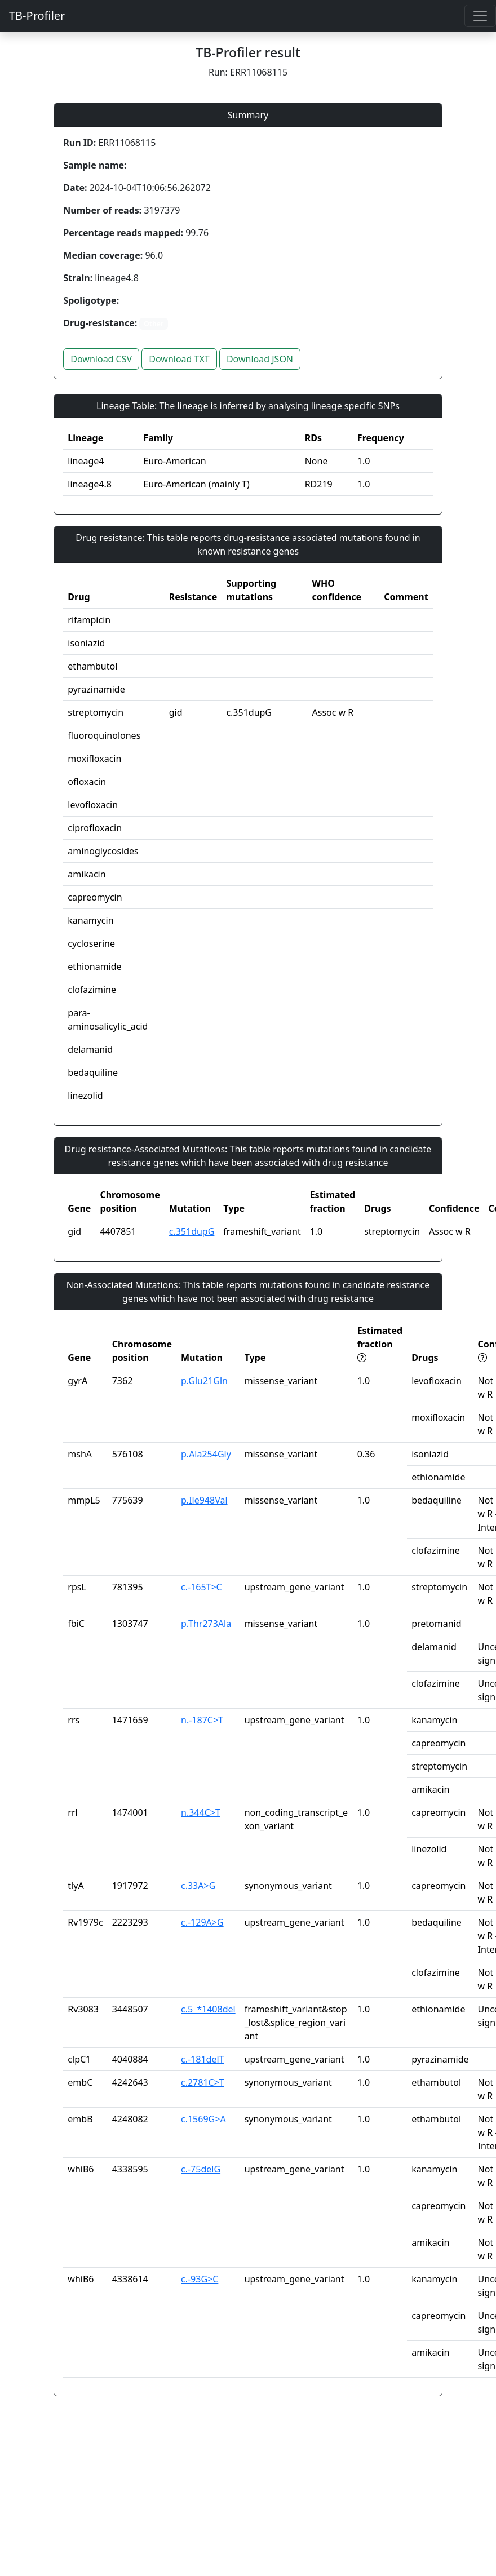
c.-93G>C (199, 2279)
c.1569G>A (203, 2119)
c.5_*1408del (208, 2009)
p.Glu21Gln (204, 1381)
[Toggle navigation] (480, 16)
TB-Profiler (37, 15)
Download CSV (101, 359)
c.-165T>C (201, 1587)
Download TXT (179, 359)
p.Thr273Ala (206, 1623)
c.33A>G (198, 1885)
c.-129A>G (202, 1922)
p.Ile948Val (204, 1500)
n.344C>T (200, 1812)
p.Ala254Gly (206, 1454)
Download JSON (260, 359)
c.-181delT (202, 2059)
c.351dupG (192, 1231)
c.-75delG (200, 2169)
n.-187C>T (202, 1720)
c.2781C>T (202, 2082)
